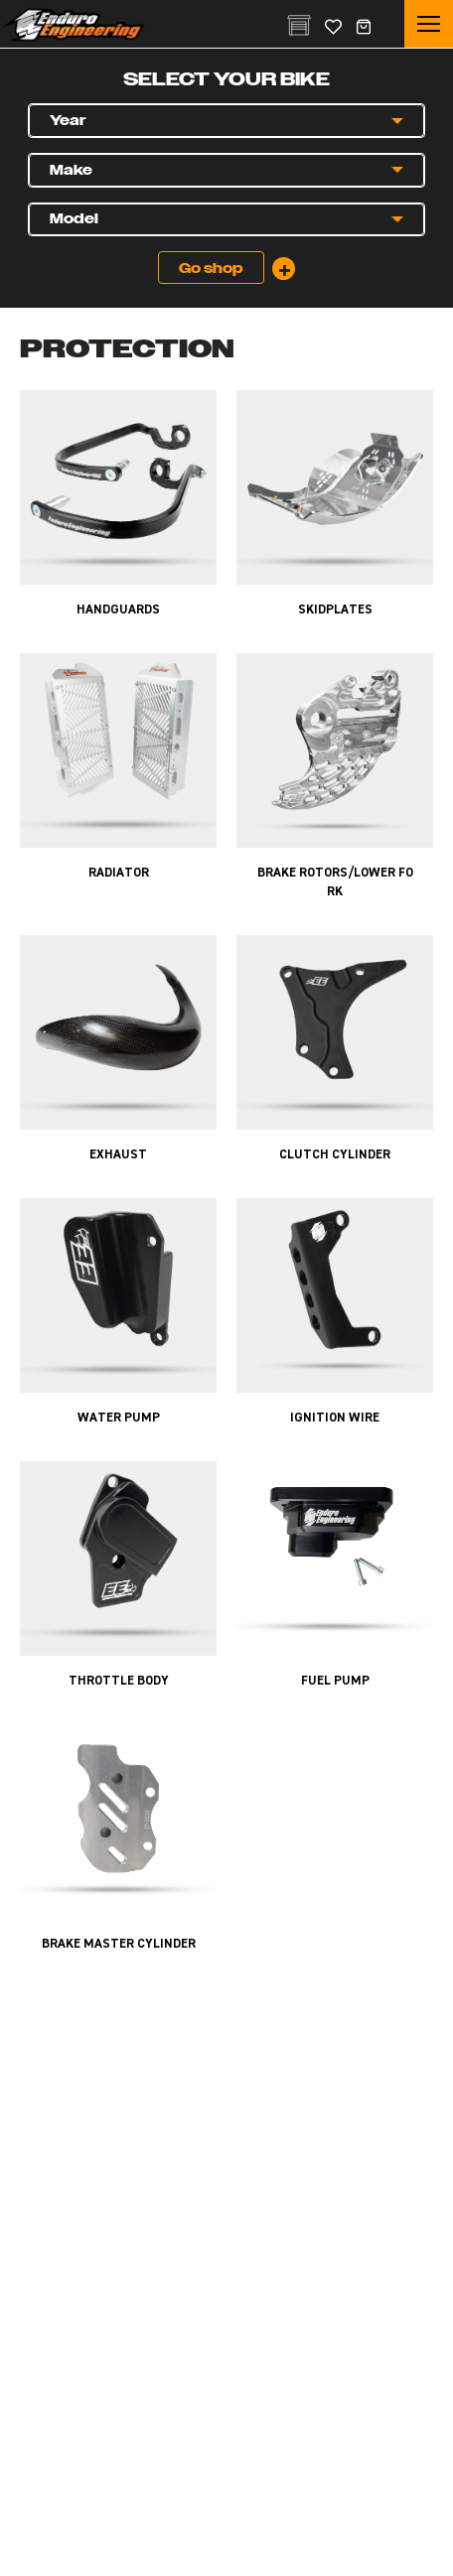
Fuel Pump (335, 1681)
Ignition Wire (334, 1418)
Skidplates (335, 610)
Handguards (118, 610)
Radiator (118, 873)
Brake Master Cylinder (119, 1944)
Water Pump (118, 1418)
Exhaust (118, 1155)
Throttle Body (119, 1681)
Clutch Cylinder (334, 1155)
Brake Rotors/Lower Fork (335, 882)
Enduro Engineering (73, 25)
